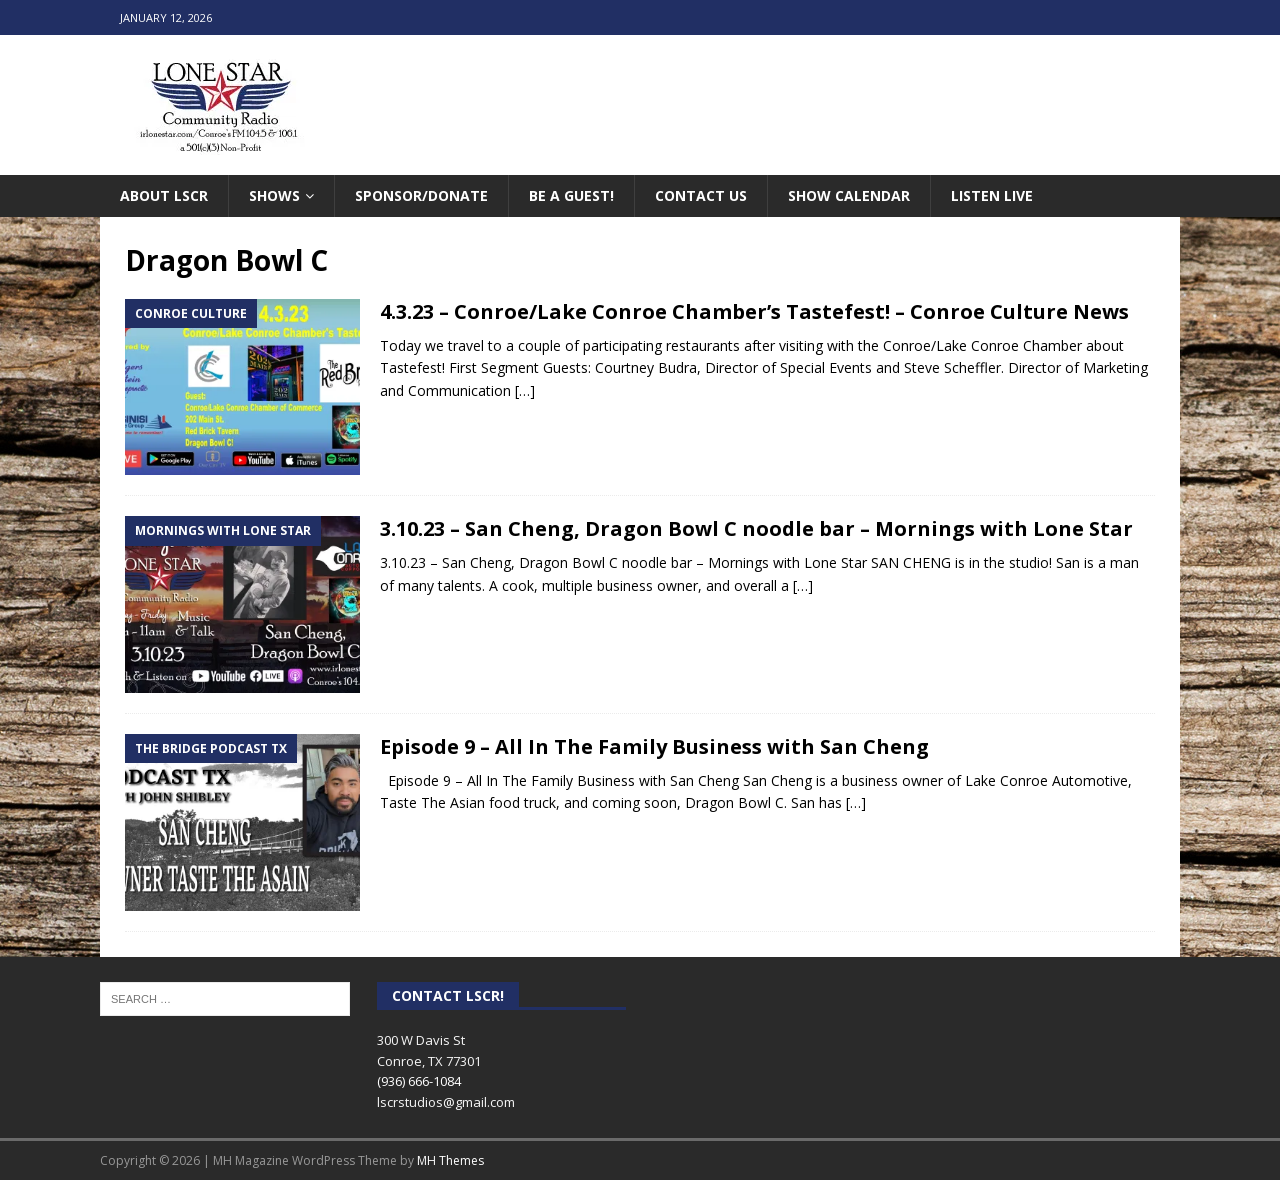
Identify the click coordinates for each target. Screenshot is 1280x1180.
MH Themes (450, 1160)
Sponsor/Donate (421, 195)
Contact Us (701, 195)
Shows (274, 195)
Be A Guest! (571, 195)
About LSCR (164, 195)
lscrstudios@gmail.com (446, 1102)
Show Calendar (849, 195)
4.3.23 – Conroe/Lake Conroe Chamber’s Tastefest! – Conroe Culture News (754, 311)
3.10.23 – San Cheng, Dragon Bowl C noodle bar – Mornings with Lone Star (756, 528)
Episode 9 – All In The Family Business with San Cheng (654, 746)
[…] (525, 390)
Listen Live (992, 195)
